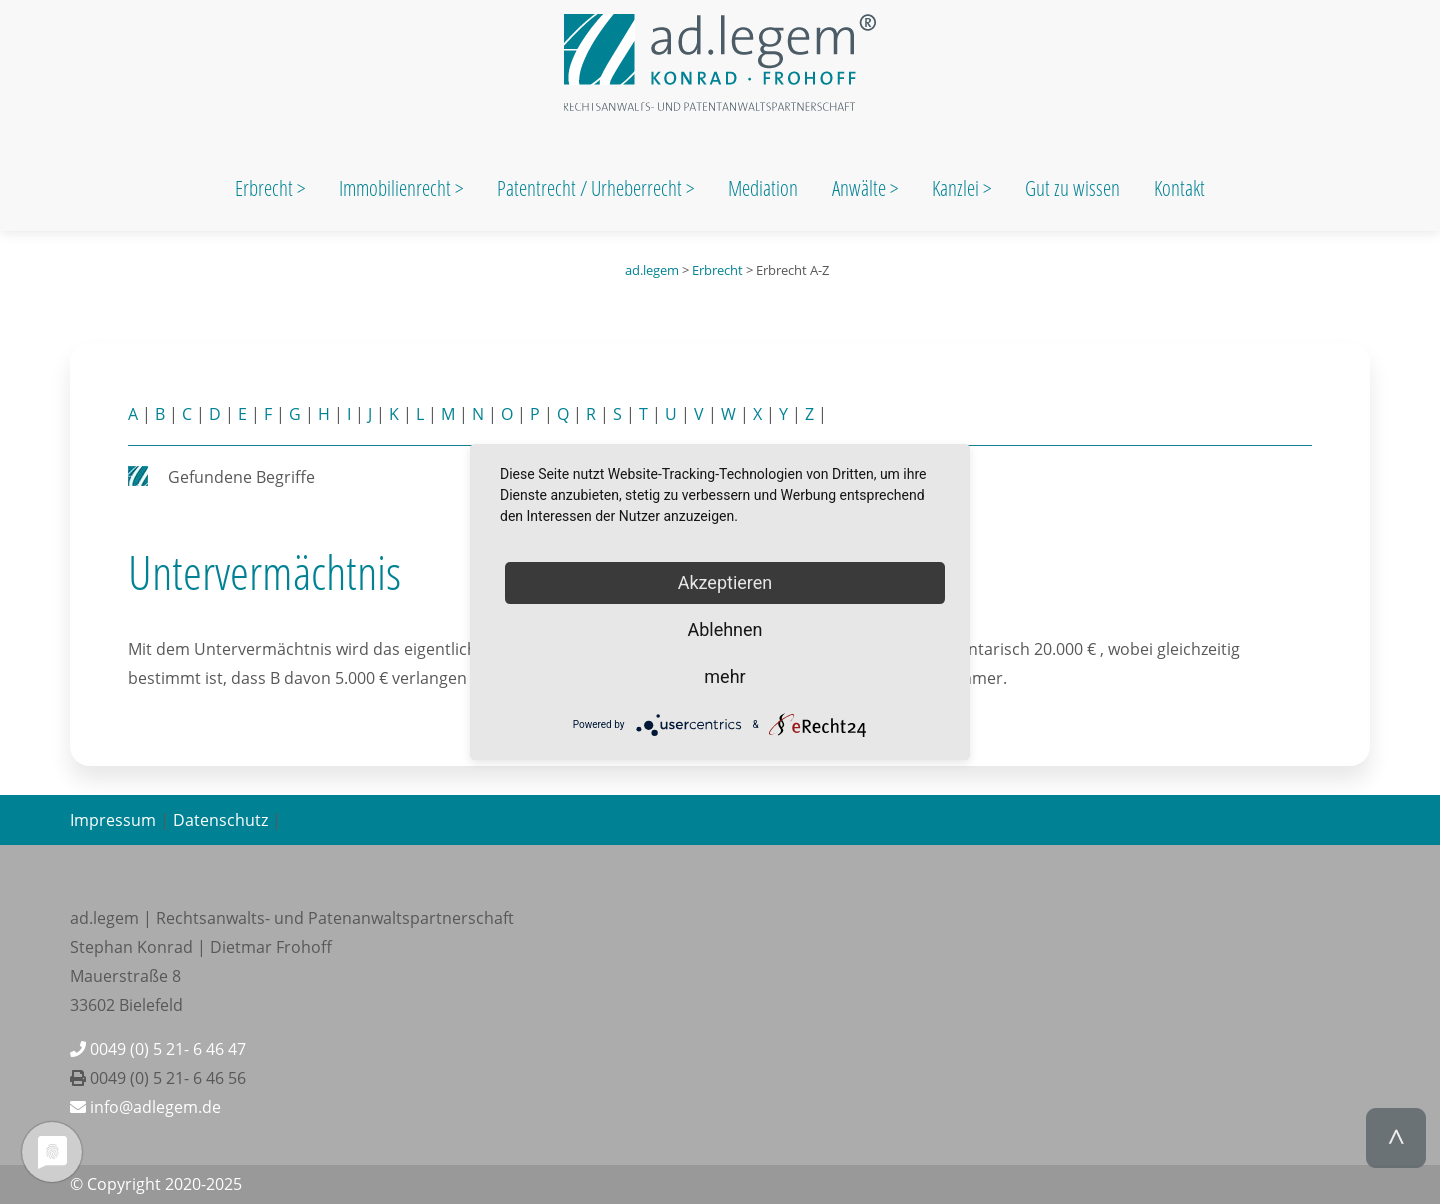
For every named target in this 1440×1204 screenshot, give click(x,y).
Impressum (113, 820)
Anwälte (861, 188)
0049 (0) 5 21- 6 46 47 (158, 1049)
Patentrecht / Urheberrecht (589, 188)
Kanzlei (957, 188)
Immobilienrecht (397, 188)
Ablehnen (724, 629)
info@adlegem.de (145, 1107)
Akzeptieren (725, 582)
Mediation (763, 188)
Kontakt (1179, 188)
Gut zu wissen (1072, 188)
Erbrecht (264, 188)
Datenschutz (220, 820)
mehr (724, 676)
